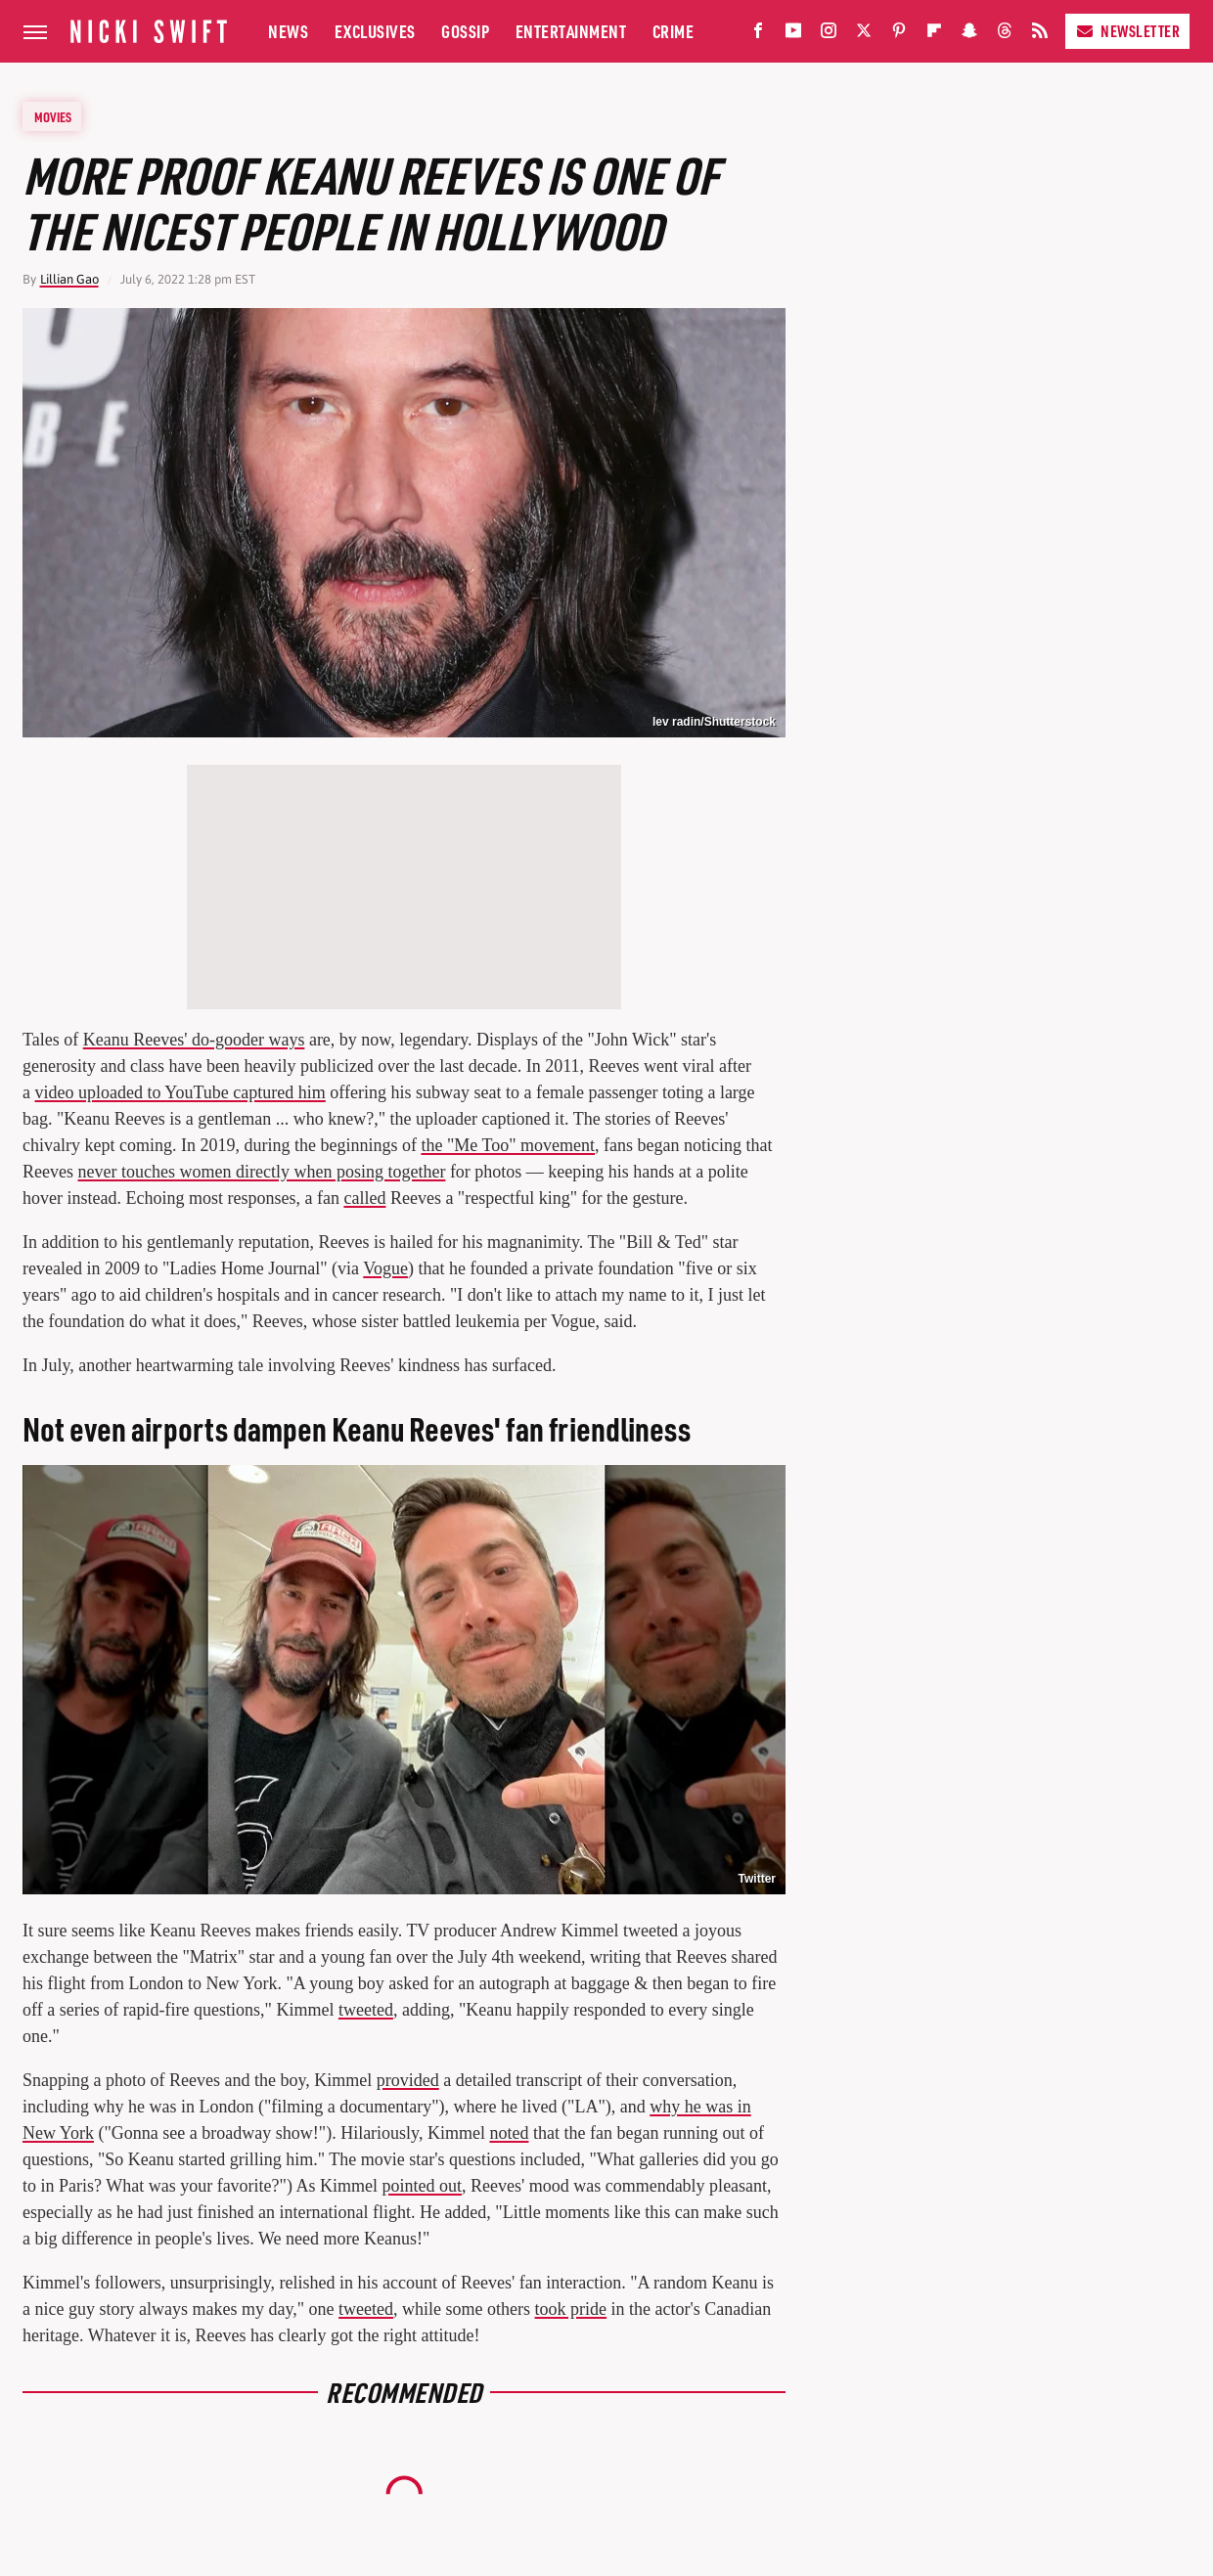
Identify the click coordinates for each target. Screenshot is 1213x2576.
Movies (52, 116)
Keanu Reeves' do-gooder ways (194, 1039)
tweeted (365, 2010)
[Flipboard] (934, 34)
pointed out (422, 2186)
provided (408, 2080)
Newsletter (1127, 31)
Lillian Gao (69, 279)
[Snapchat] (969, 34)
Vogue (385, 1268)
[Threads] (1004, 34)
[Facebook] (758, 34)
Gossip (465, 31)
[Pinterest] (899, 34)
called (364, 1198)
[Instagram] (828, 34)
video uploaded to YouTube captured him (180, 1092)
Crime (673, 31)
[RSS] (1040, 34)
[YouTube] (793, 34)
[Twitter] (864, 34)
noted (508, 2133)
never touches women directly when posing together (261, 1171)
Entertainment (571, 31)
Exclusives (375, 31)
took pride (571, 2309)
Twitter (757, 1879)
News (288, 31)
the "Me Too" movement (508, 1145)
